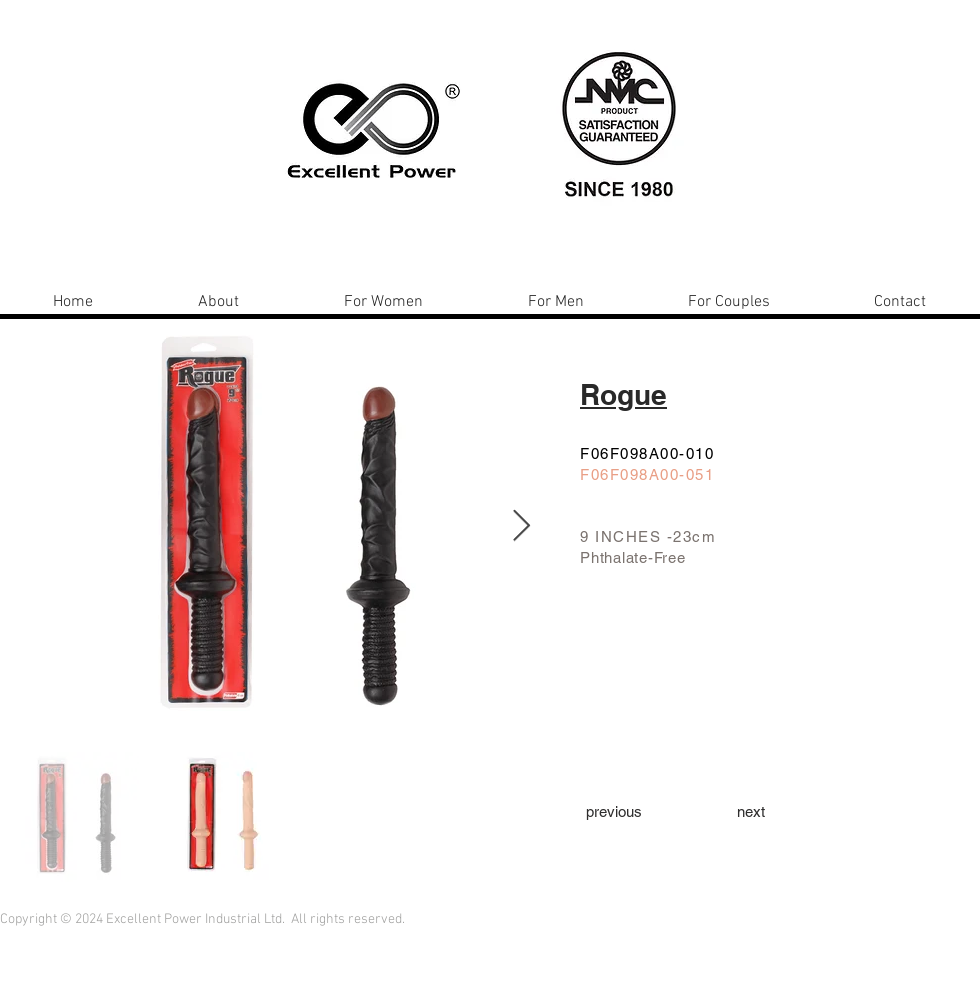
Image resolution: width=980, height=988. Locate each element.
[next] (751, 811)
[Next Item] (521, 527)
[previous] (614, 811)
